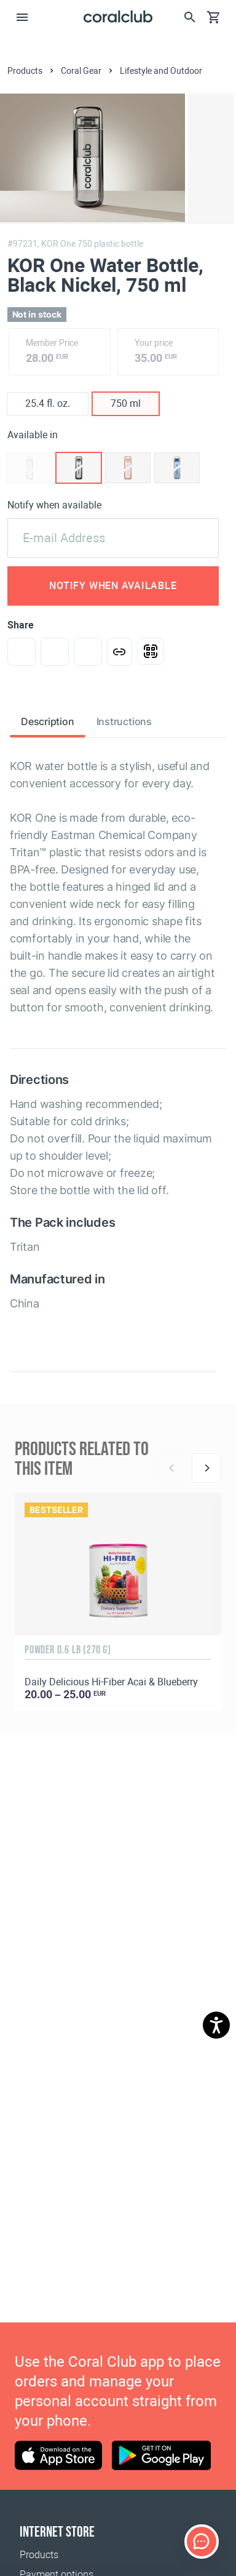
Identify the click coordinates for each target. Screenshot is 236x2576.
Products (39, 2555)
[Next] (206, 1468)
